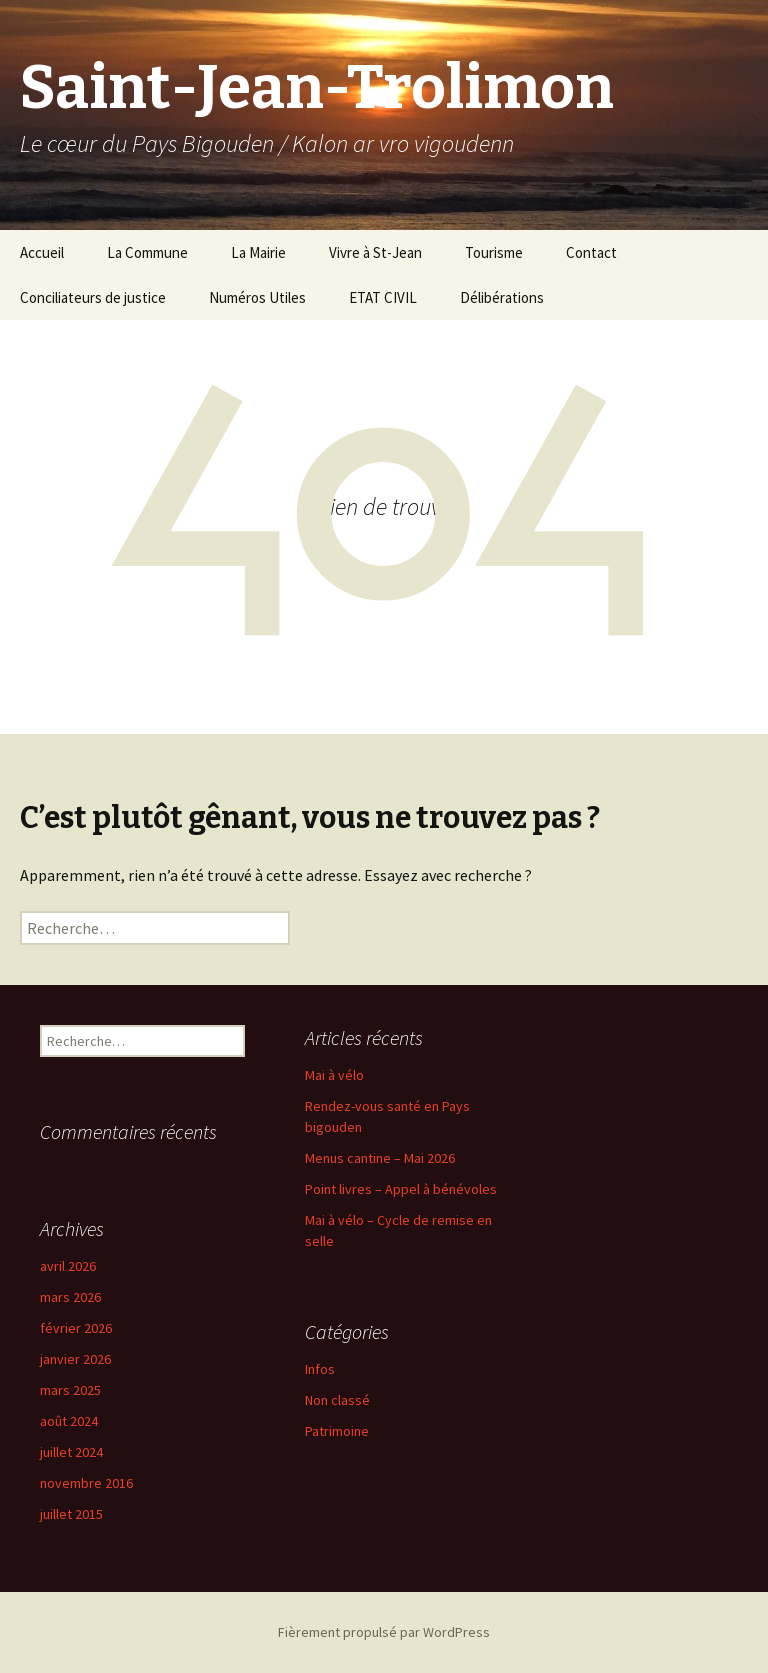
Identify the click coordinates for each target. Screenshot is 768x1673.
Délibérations (502, 297)
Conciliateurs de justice (93, 297)
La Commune (147, 252)
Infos (320, 1369)
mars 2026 (70, 1297)
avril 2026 (68, 1266)
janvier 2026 (75, 1359)
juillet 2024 (71, 1452)
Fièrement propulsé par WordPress (384, 1632)
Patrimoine (337, 1431)
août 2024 (69, 1421)
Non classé (337, 1400)
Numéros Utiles (257, 297)
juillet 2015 (71, 1514)
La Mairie (258, 252)
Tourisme (494, 252)
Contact (591, 252)
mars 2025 (70, 1390)
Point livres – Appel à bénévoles (401, 1189)
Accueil (42, 252)
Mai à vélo (334, 1075)
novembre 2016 (86, 1483)
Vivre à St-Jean (375, 252)
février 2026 (76, 1328)
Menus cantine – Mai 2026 (380, 1158)
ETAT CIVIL (383, 297)
